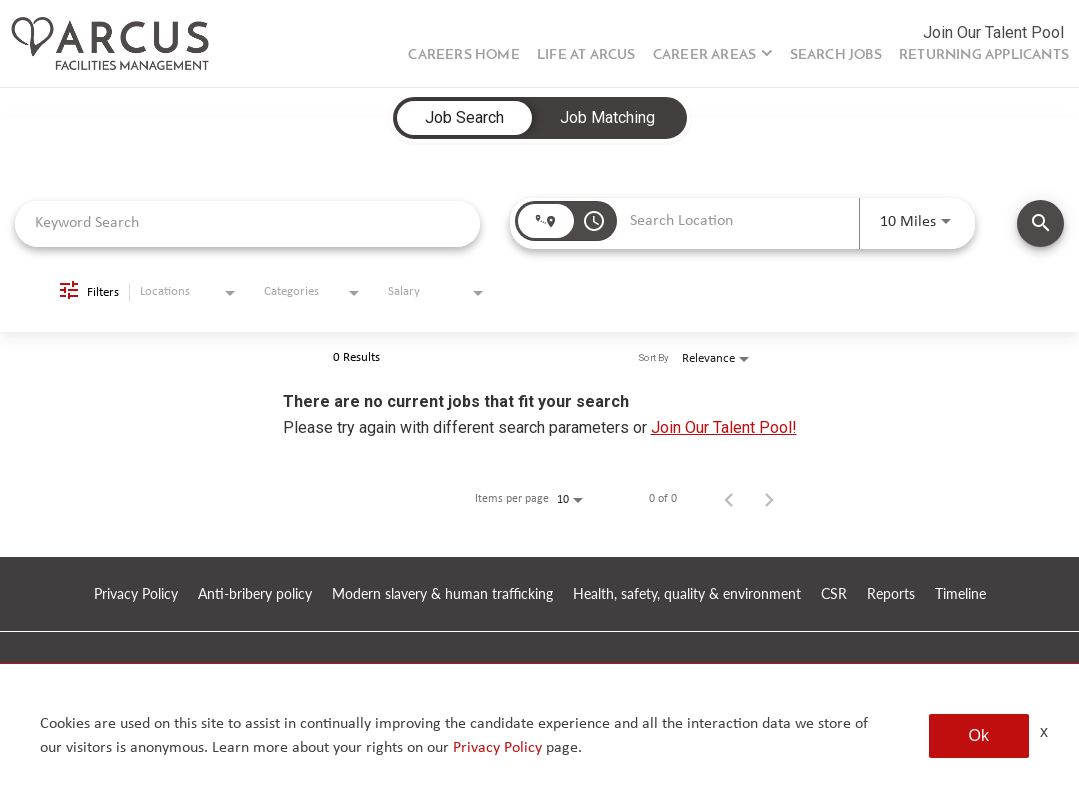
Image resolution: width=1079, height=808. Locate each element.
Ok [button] (979, 735)
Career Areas (704, 55)
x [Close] (1044, 731)
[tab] (464, 118)
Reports (891, 594)
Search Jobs (836, 55)
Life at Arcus (586, 55)
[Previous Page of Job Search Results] (729, 499)
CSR (834, 594)
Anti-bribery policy (255, 594)
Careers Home (463, 55)
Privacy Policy (136, 594)
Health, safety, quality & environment (687, 594)
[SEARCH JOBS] (1040, 223)
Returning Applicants (984, 55)
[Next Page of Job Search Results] (769, 499)
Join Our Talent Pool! (724, 427)
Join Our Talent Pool (993, 32)
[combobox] (247, 223)
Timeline (960, 594)
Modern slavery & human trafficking (442, 594)
